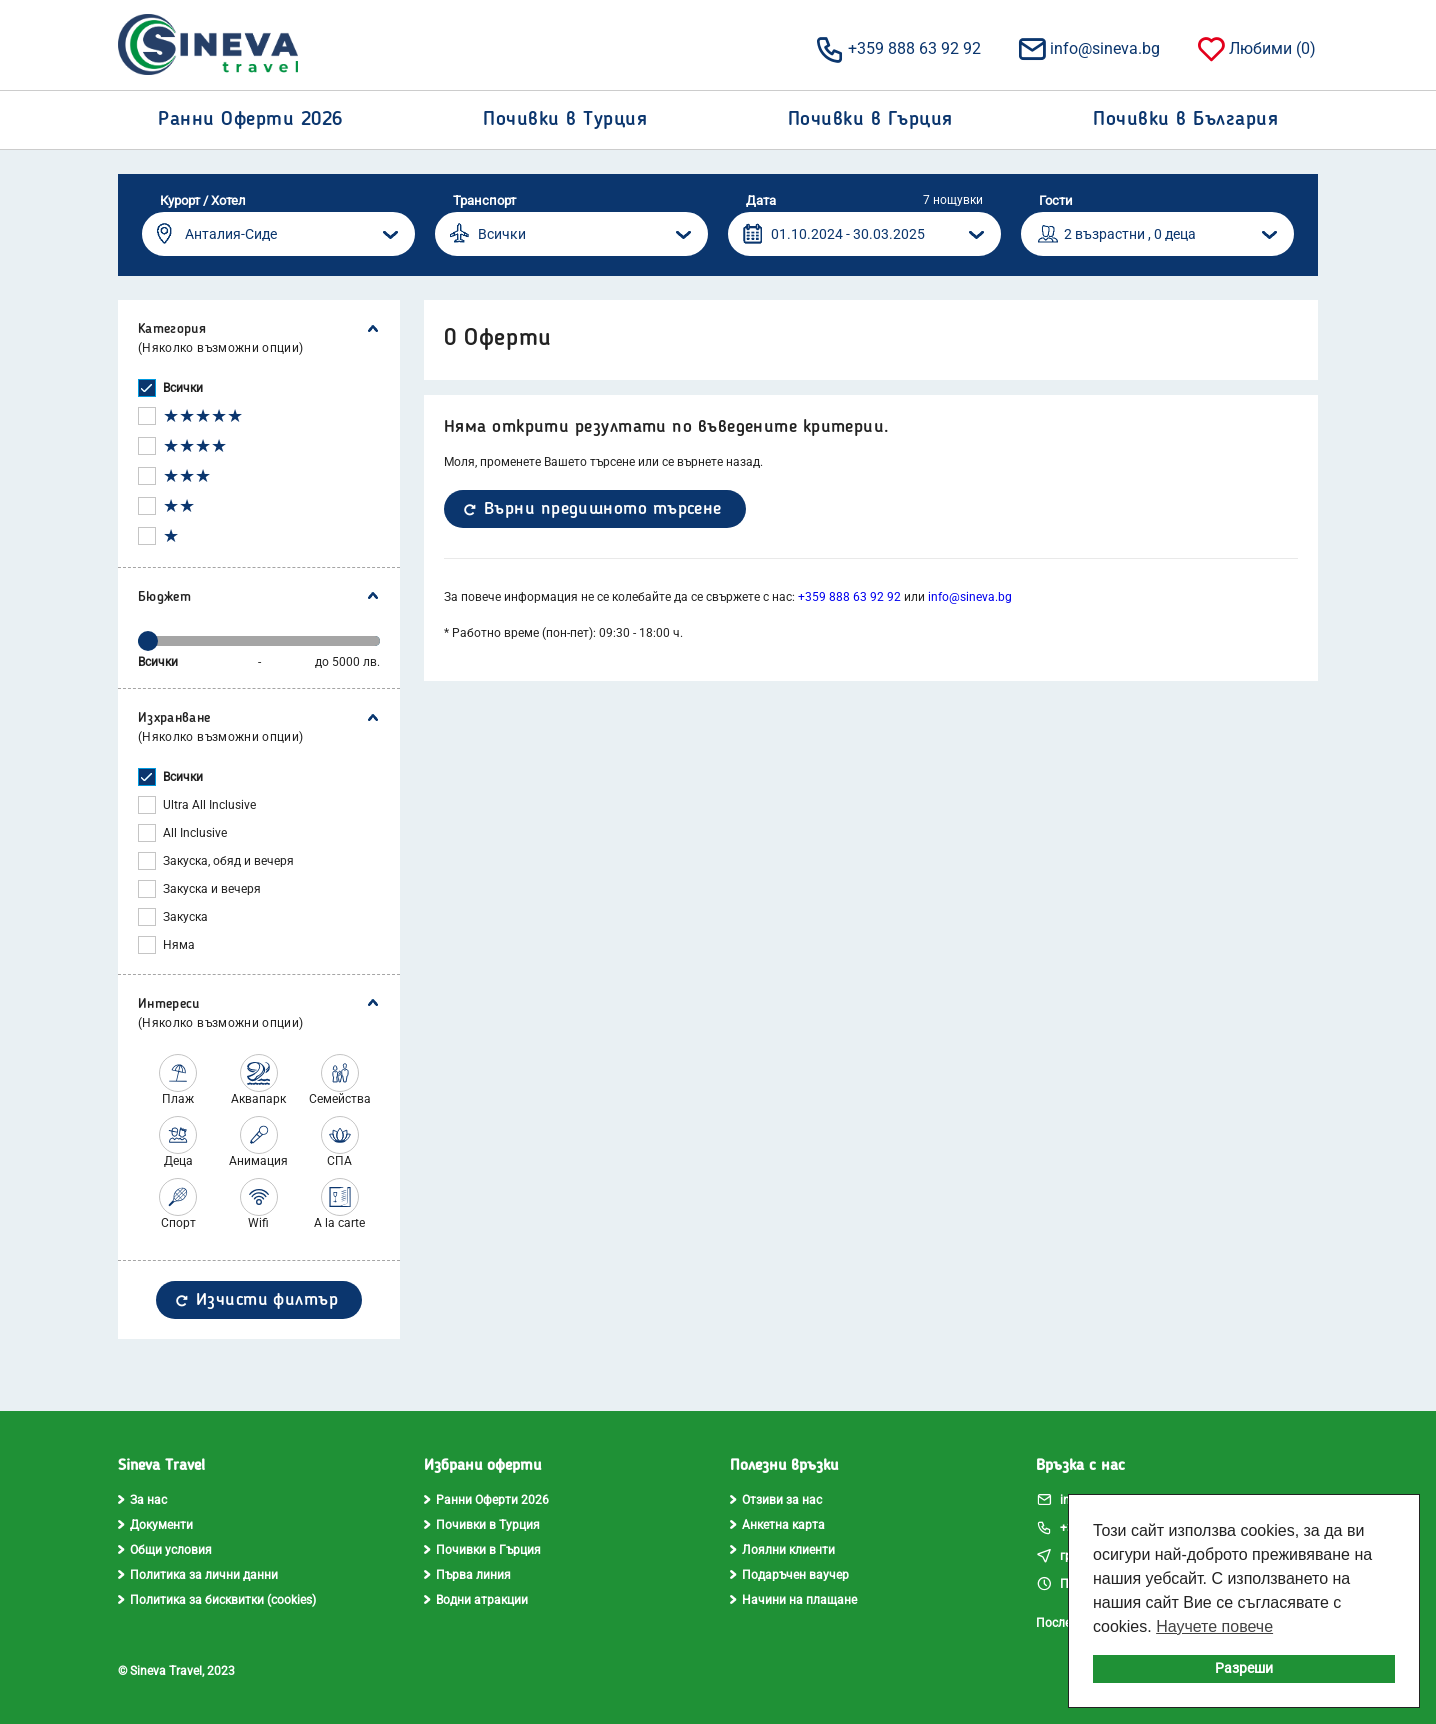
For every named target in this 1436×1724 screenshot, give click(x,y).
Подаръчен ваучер (789, 1575)
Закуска (185, 917)
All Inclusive (195, 833)
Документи (155, 1525)
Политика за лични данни (198, 1575)
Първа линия (467, 1575)
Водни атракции (476, 1600)
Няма (179, 945)
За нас (142, 1500)
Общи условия (165, 1550)
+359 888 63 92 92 (897, 48)
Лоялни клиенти (782, 1550)
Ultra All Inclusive (209, 805)
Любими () (1255, 48)
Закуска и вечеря (212, 889)
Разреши (1244, 1668)
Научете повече (1214, 1626)
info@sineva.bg (1088, 48)
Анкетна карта (777, 1525)
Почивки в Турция (482, 1525)
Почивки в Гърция (482, 1550)
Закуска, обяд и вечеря (228, 861)
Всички (183, 388)
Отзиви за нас (776, 1500)
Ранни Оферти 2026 (486, 1500)
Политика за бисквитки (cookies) (217, 1600)
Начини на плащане (793, 1600)
